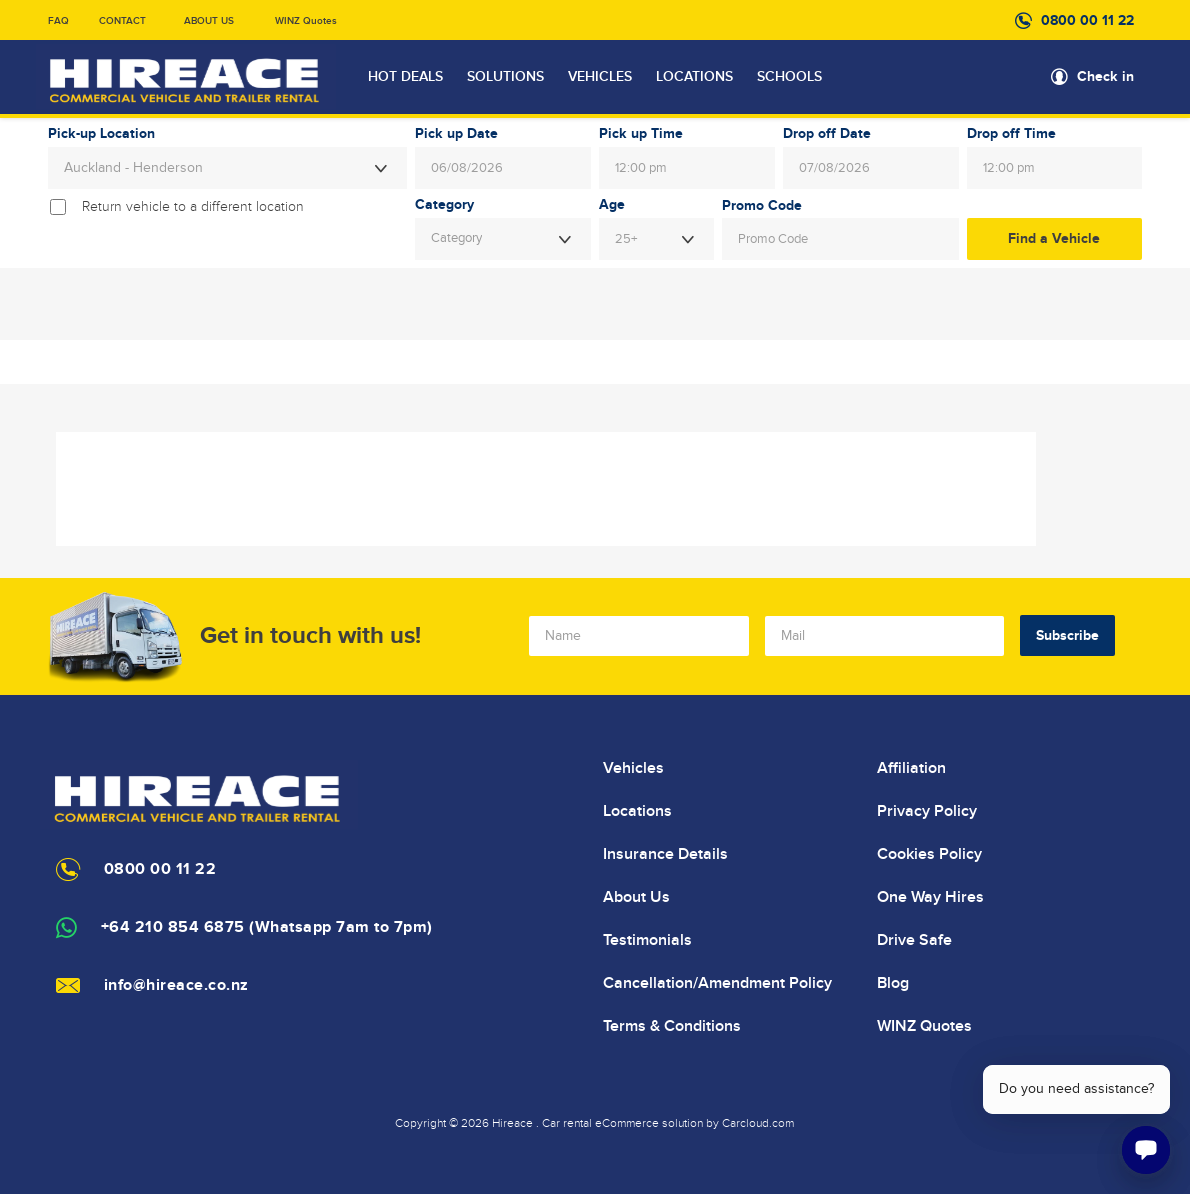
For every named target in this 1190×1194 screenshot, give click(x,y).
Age (612, 205)
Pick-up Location (101, 134)
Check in (1105, 76)
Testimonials (647, 940)
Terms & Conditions (672, 1026)
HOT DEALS (405, 77)
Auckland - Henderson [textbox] (133, 168)
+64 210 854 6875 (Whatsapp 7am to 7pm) (267, 927)
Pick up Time (641, 134)
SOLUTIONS (505, 77)
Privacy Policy (927, 811)
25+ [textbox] (626, 239)
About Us (636, 897)
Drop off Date (827, 134)
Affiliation (911, 768)
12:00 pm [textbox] (641, 168)
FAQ (58, 21)
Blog (893, 983)
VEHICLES (600, 77)
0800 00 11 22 (1087, 20)
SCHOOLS (789, 77)
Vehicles (633, 768)
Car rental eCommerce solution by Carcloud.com (668, 1123)
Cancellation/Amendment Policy (717, 983)
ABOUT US (209, 21)
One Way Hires (930, 897)
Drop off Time (1011, 134)
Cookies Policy (929, 854)
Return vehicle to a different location (193, 207)
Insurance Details (665, 854)
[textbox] (503, 239)
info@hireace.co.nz (176, 985)
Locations (637, 811)
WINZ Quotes (306, 21)
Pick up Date (456, 134)
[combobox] (228, 168)
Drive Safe (914, 940)
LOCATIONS (694, 77)
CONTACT (122, 21)
